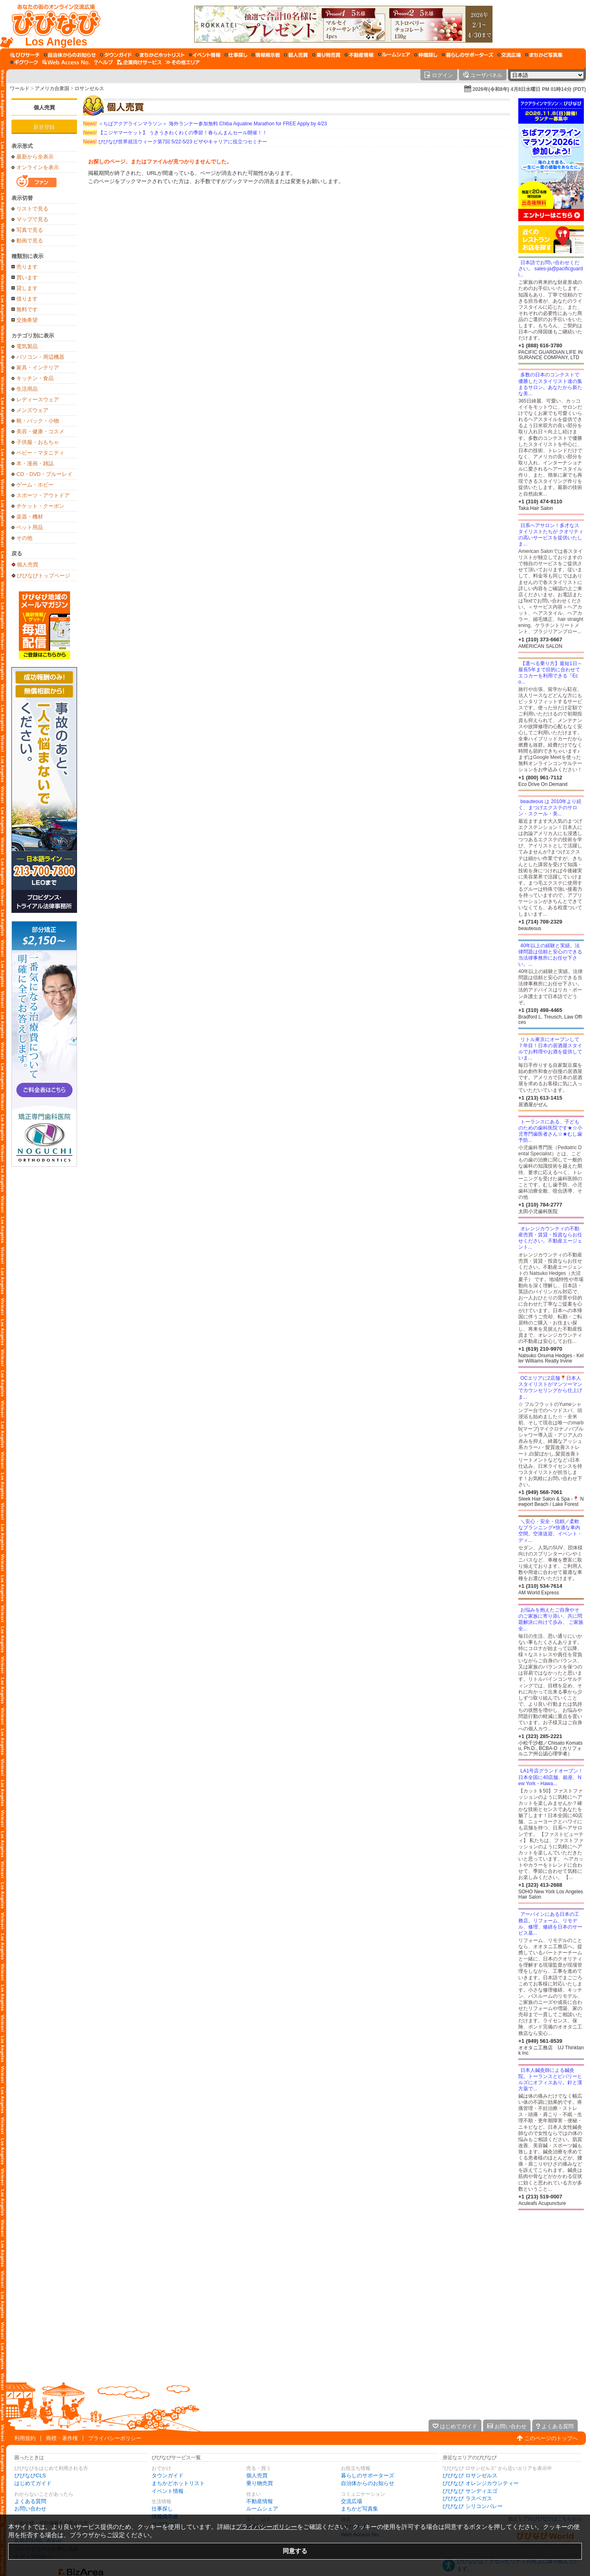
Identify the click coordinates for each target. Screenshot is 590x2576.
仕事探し (162, 2509)
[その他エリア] (183, 62)
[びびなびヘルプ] (103, 62)
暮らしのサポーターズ (367, 2475)
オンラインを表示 (37, 167)
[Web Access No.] (66, 62)
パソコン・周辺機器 (40, 357)
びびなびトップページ (43, 575)
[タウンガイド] (116, 54)
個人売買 (44, 107)
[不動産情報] (359, 54)
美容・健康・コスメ (40, 431)
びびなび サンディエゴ (469, 2491)
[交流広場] (509, 54)
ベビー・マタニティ (40, 452)
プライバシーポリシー (114, 2438)
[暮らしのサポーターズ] (467, 54)
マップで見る (32, 219)
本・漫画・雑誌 (35, 463)
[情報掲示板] (266, 54)
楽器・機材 (29, 516)
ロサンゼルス (89, 88)
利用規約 (25, 2438)
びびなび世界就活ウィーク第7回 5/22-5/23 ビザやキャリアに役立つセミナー (175, 142)
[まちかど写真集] (544, 54)
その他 (24, 538)
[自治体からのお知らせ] (70, 54)
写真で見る (29, 230)
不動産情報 (259, 2501)
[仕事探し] (236, 54)
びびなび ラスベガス (467, 2498)
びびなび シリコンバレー (472, 2506)
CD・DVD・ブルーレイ (44, 474)
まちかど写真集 (359, 2509)
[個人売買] (296, 54)
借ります (27, 298)
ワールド (20, 88)
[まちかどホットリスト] (160, 54)
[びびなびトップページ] (52, 24)
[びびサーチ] (25, 54)
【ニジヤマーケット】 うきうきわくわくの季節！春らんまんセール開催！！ (175, 133)
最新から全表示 (35, 156)
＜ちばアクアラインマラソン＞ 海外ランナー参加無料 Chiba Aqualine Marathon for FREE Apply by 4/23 (205, 124)
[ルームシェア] (394, 54)
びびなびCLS (30, 2475)
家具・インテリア (37, 367)
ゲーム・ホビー (35, 484)
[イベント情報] (204, 54)
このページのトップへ (551, 2438)
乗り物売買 (259, 2483)
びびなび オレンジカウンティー (480, 2483)
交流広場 (351, 2501)
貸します (27, 288)
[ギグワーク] (24, 62)
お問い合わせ (30, 2509)
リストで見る (32, 208)
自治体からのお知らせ (367, 2483)
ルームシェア (262, 2509)
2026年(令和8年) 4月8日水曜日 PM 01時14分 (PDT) (529, 89)
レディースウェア (37, 399)
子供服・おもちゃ (37, 442)
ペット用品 (29, 527)
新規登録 (44, 127)
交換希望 (27, 320)
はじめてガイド (33, 2483)
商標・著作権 (62, 2438)
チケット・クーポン (40, 506)
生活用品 (27, 389)
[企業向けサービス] (139, 62)
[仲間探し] (426, 54)
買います (27, 277)
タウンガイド (168, 2475)
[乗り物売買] (326, 54)
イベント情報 (168, 2491)
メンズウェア (32, 410)
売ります (27, 266)
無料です (27, 309)
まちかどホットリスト (178, 2483)
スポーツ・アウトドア (43, 495)
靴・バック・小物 (37, 420)
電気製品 (27, 346)
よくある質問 (30, 2501)
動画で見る (29, 240)
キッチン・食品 (35, 378)
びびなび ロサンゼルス (469, 2475)
